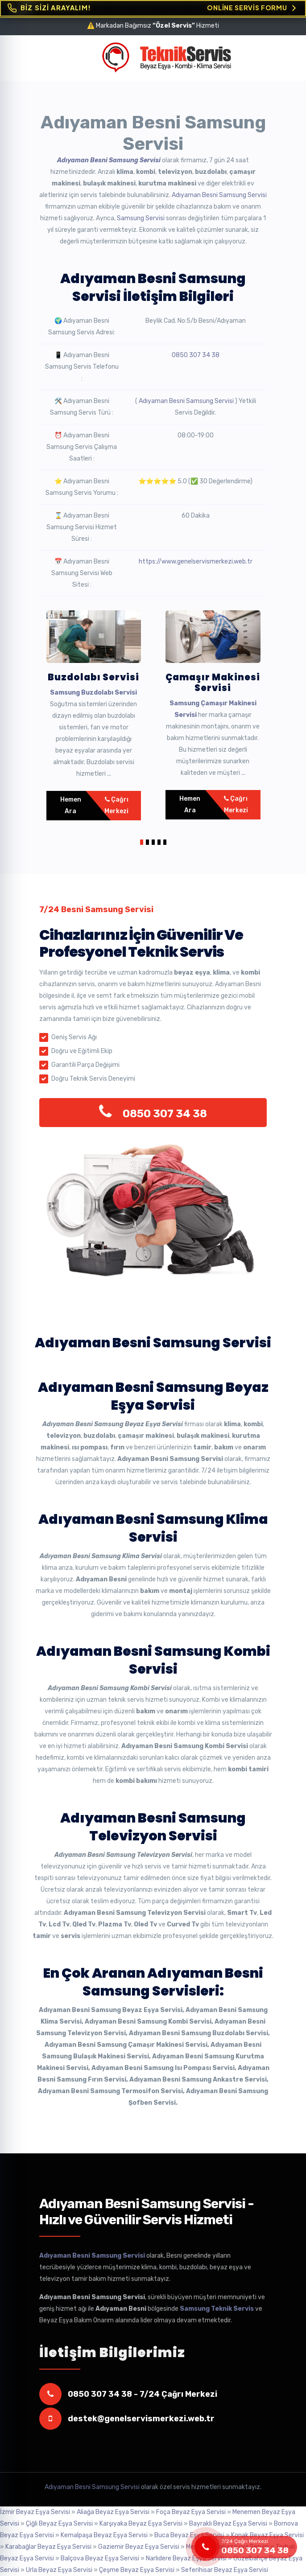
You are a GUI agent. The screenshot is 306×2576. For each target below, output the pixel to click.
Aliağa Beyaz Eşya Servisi (113, 2512)
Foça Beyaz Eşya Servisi (191, 2512)
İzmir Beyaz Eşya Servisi (35, 2512)
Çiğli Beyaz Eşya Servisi (59, 2523)
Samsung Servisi (141, 218)
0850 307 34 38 (195, 355)
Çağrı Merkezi (116, 805)
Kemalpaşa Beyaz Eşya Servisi (104, 2535)
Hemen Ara (70, 805)
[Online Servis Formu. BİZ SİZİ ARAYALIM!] (153, 8)
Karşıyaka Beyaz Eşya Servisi (140, 2523)
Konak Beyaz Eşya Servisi (267, 2535)
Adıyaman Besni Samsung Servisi (109, 160)
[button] (142, 841)
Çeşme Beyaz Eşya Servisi (136, 2570)
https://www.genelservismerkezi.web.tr (195, 561)
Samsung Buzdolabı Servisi (93, 692)
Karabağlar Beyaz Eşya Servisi (48, 2547)
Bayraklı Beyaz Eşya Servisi (228, 2523)
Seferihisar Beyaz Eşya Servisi (224, 2570)
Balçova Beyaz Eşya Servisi (100, 2558)
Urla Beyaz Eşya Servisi (59, 2570)
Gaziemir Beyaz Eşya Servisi (138, 2547)
